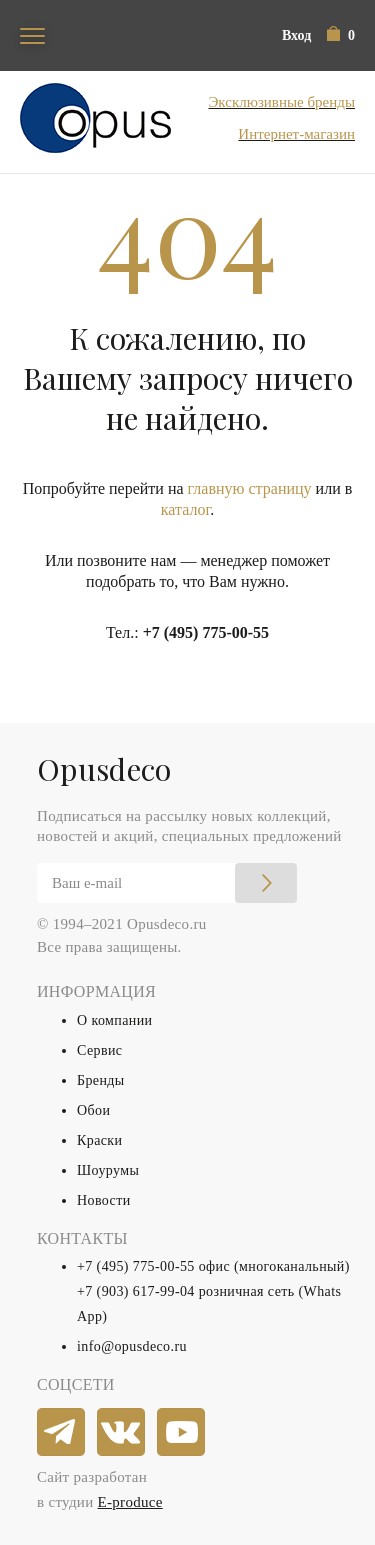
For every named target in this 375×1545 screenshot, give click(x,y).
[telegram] (62, 1433)
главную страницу (250, 488)
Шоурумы (108, 1170)
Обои (93, 1110)
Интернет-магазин (296, 134)
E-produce (130, 1502)
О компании (114, 1020)
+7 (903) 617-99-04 (136, 1291)
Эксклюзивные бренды (281, 102)
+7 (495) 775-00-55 (206, 632)
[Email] (167, 883)
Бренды (101, 1080)
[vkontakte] (122, 1433)
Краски (99, 1140)
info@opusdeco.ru (132, 1346)
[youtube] (182, 1433)
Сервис (99, 1050)
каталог (185, 509)
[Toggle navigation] (32, 35)
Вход (296, 35)
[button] (341, 35)
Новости (104, 1200)
